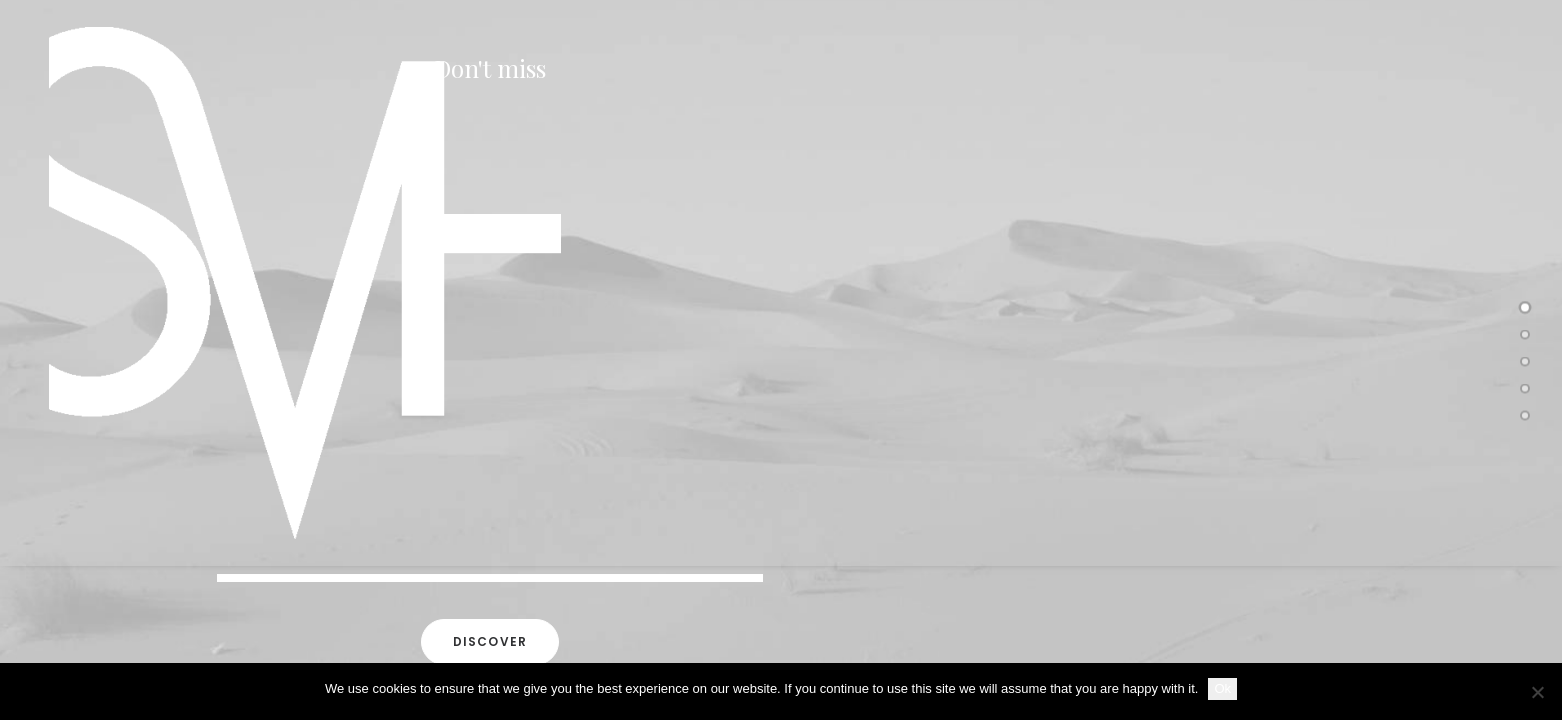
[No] (1537, 692)
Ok (1222, 688)
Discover (490, 642)
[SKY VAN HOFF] (287, 283)
